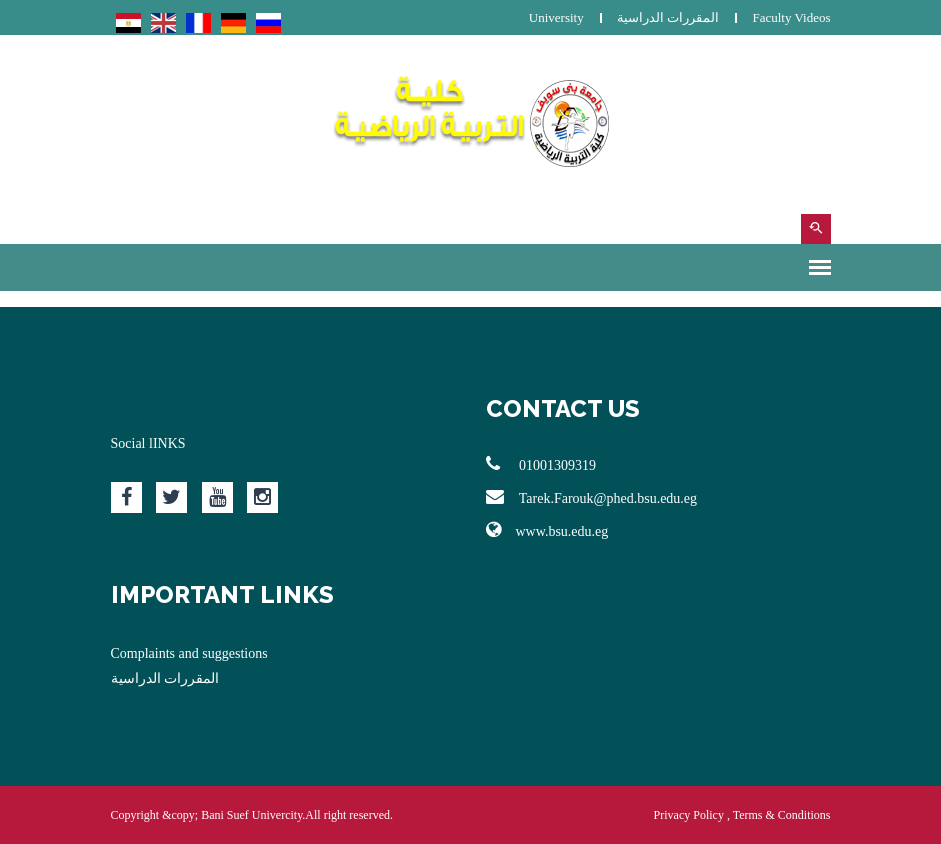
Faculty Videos (791, 17)
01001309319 (541, 464)
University (556, 17)
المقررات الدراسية (668, 17)
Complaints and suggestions (189, 653)
